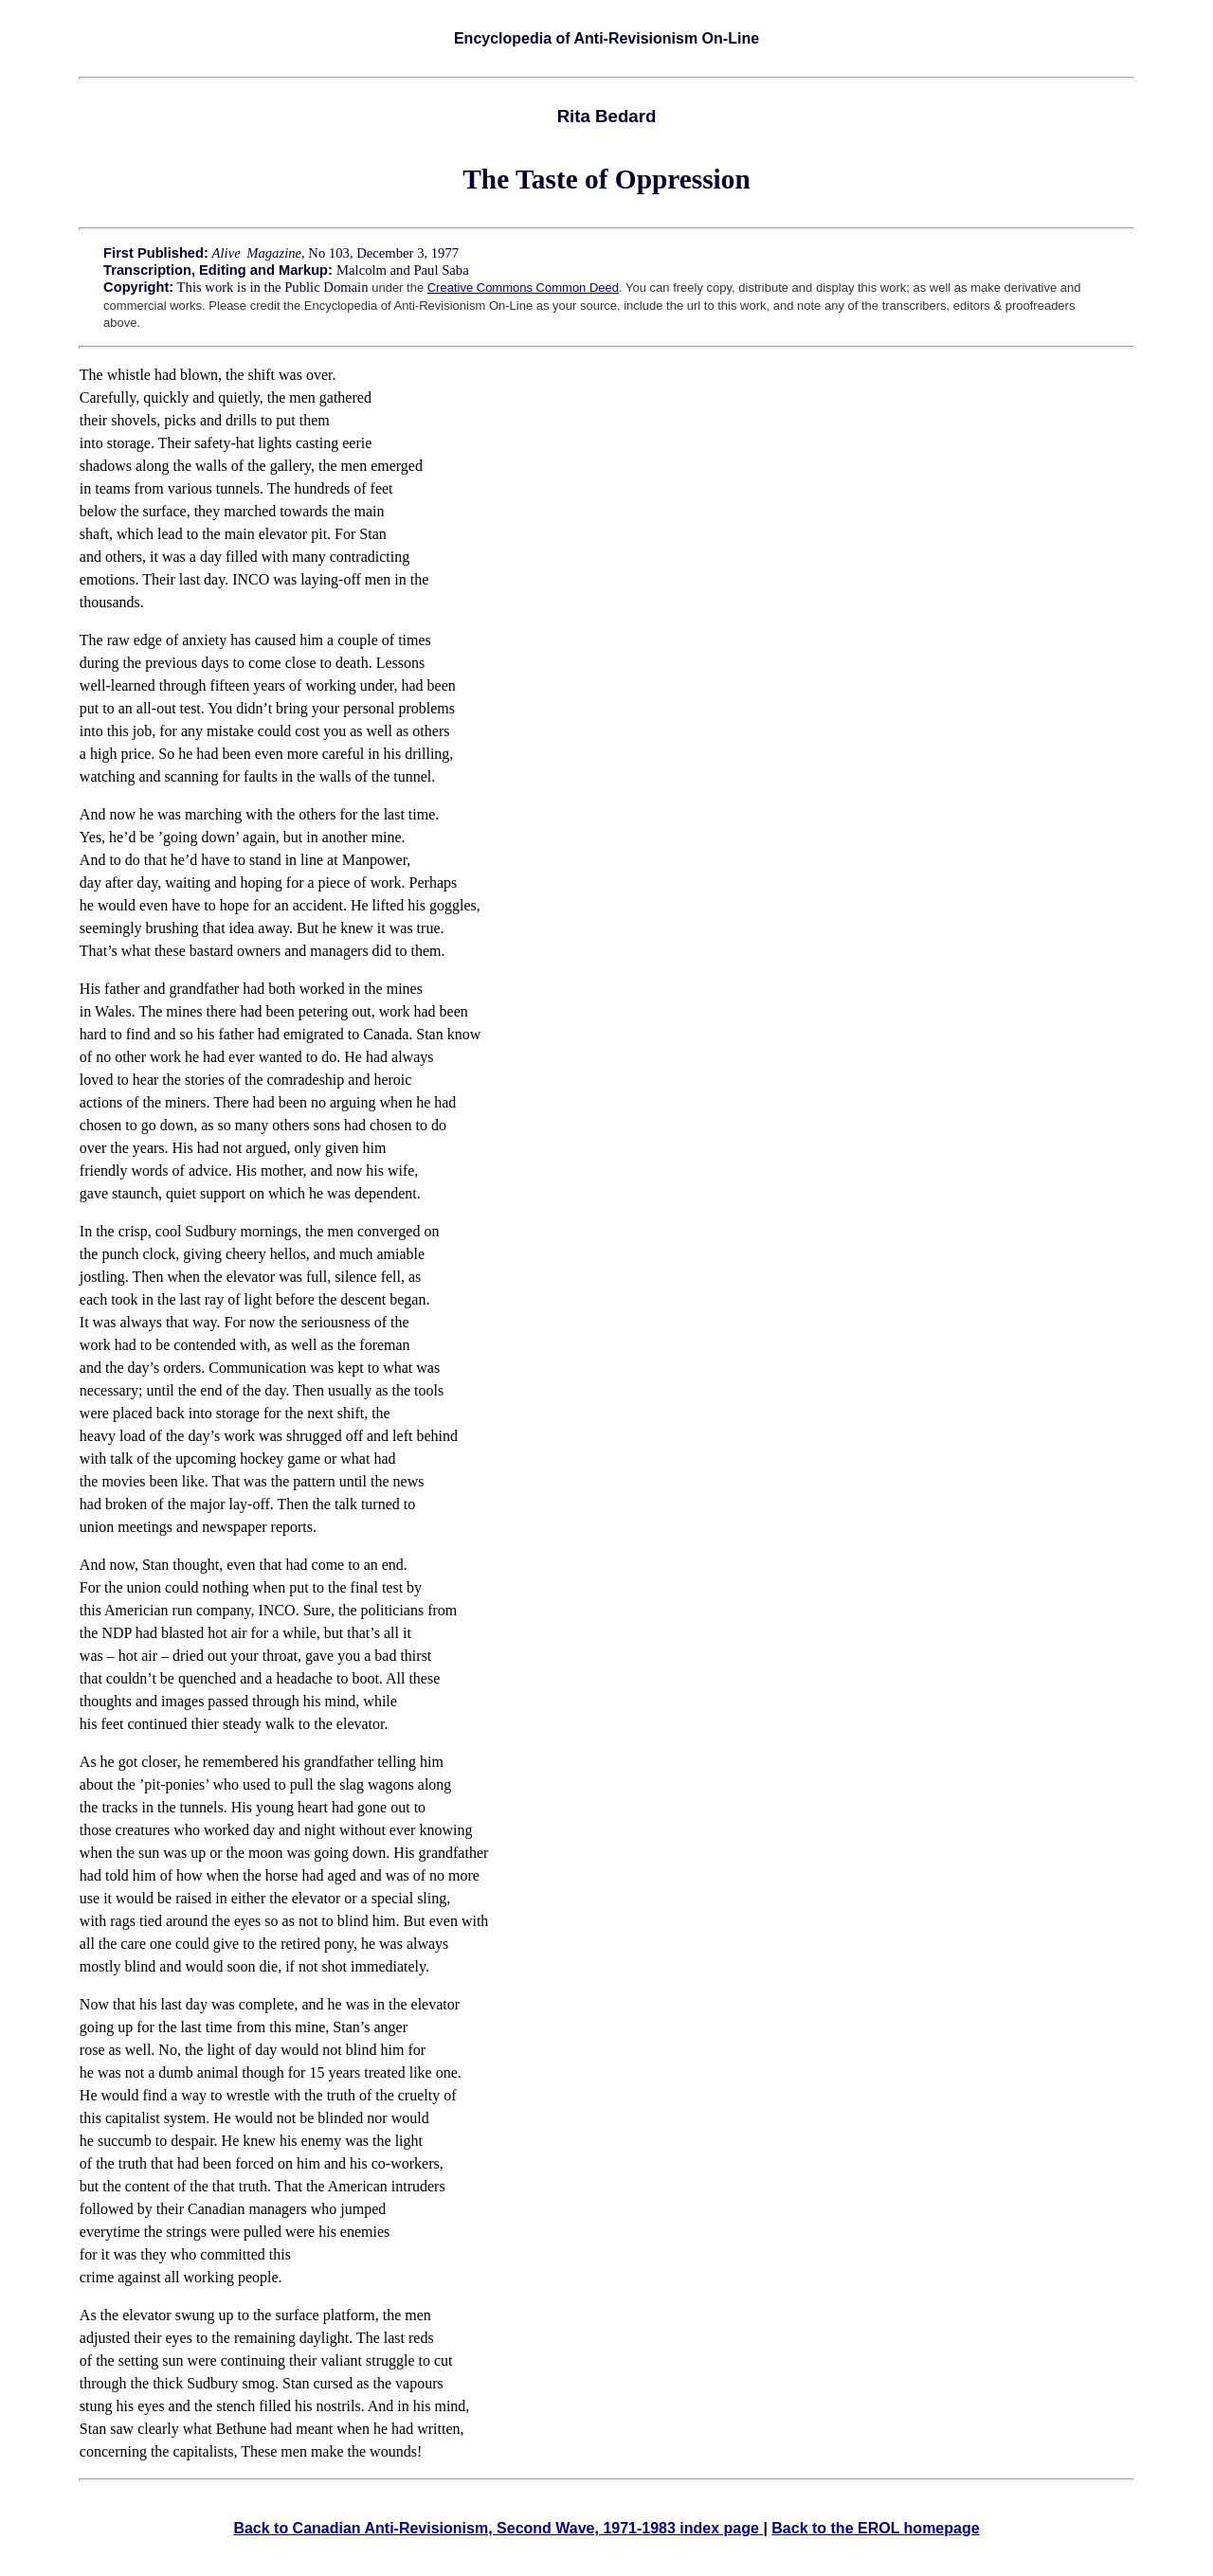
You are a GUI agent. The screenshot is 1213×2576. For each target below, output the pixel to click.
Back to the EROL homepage (875, 2528)
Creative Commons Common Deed (523, 287)
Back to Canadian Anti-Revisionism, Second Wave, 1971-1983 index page (498, 2528)
